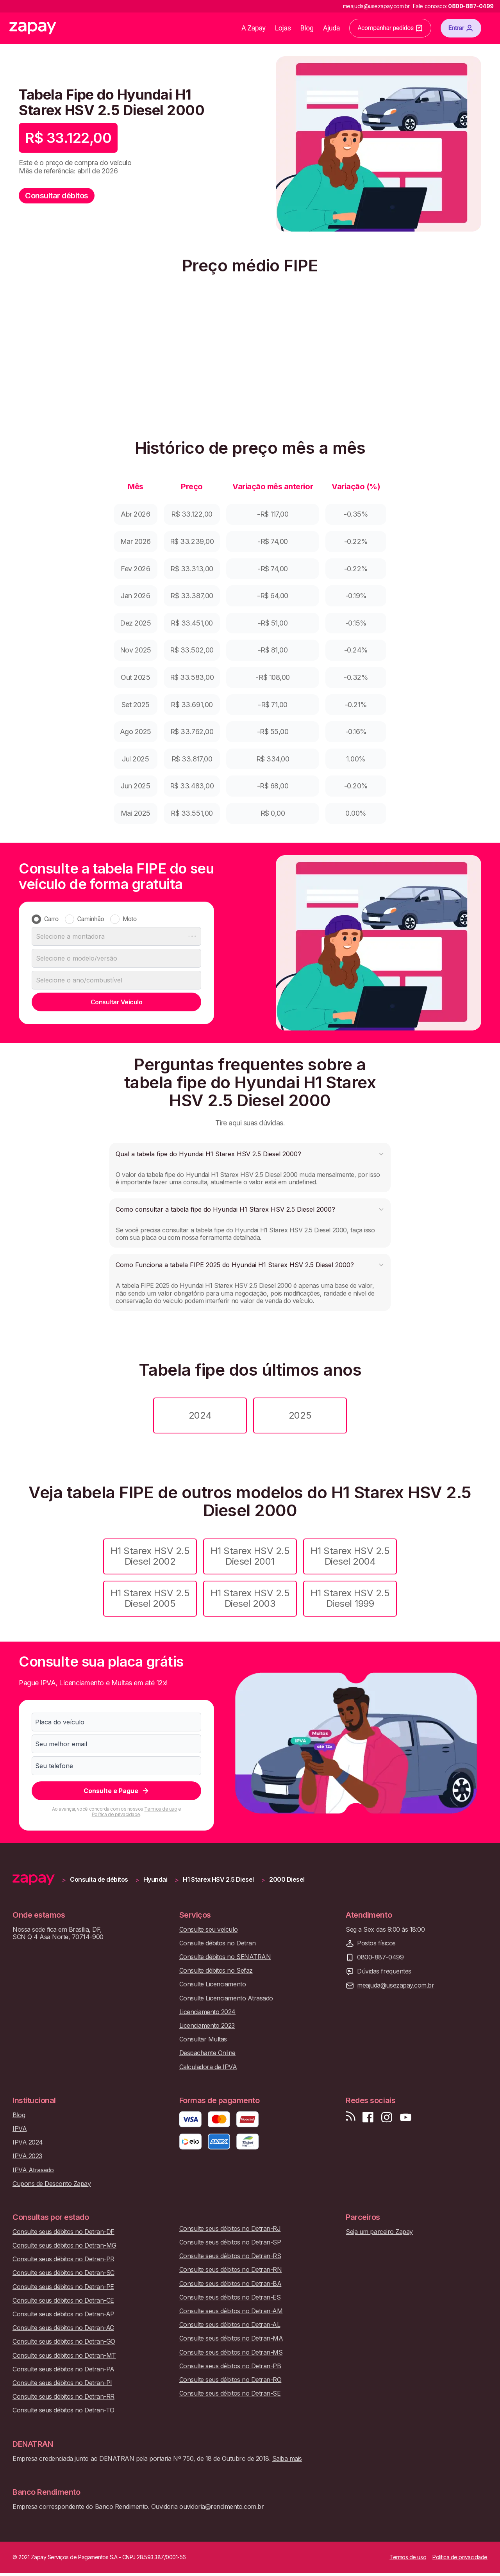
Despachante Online (207, 2053)
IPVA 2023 (27, 2156)
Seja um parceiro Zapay (379, 2232)
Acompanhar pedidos (390, 28)
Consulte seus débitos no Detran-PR (63, 2259)
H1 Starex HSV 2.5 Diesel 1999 (350, 1598)
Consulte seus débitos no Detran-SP (230, 2242)
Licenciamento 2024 (207, 2012)
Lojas (283, 28)
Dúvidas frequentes (384, 1971)
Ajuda (331, 28)
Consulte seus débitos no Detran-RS (230, 2256)
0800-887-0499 (380, 1957)
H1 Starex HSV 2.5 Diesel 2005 (150, 1598)
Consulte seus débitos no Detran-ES (230, 2297)
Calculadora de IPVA (208, 2067)
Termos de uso (160, 1809)
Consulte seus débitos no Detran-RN (230, 2269)
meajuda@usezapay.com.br (395, 1985)
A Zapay (253, 28)
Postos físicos (376, 1943)
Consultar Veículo (117, 1002)
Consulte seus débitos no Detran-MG (64, 2245)
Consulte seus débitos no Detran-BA (230, 2283)
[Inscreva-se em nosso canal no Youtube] (405, 2117)
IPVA (19, 2128)
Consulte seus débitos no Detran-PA (63, 2369)
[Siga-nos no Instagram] (386, 2117)
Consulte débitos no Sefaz (216, 1970)
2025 (300, 1415)
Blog (307, 28)
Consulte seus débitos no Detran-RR (63, 2396)
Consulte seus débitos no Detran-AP (63, 2314)
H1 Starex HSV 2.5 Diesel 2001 (250, 1556)
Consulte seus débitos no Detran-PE (63, 2287)
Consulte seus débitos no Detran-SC (63, 2273)
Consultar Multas (203, 2039)
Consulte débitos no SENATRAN (225, 1957)
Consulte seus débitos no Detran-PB (230, 2366)
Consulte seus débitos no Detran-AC (63, 2328)
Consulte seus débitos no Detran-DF (63, 2232)
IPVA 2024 (27, 2142)
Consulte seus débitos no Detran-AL (229, 2324)
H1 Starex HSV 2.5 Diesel (218, 1879)
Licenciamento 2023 (207, 2025)
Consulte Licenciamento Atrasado (226, 1998)
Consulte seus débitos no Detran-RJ (230, 2228)
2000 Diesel (287, 1879)
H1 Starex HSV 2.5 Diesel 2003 (250, 1598)
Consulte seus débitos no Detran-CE (63, 2300)
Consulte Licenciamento (212, 1984)
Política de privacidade (116, 1814)
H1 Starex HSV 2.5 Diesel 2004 (350, 1556)
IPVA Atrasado (33, 2170)
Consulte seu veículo (208, 1929)
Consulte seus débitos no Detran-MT (64, 2355)
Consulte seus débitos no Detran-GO (63, 2341)
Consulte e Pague (117, 1791)
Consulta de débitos (99, 1879)
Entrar (460, 28)
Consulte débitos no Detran (217, 1943)
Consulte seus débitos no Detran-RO (230, 2379)
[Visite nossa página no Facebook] (368, 2117)
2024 (200, 1415)
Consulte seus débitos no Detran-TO (63, 2410)
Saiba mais (287, 2458)
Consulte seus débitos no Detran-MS (231, 2352)
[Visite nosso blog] (350, 2117)
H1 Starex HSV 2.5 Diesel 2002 (150, 1556)
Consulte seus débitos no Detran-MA (231, 2338)
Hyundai (155, 1879)
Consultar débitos (56, 195)
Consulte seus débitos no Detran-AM (231, 2311)
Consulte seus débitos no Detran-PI (62, 2383)
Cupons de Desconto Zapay (51, 2183)
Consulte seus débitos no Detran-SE (230, 2393)
